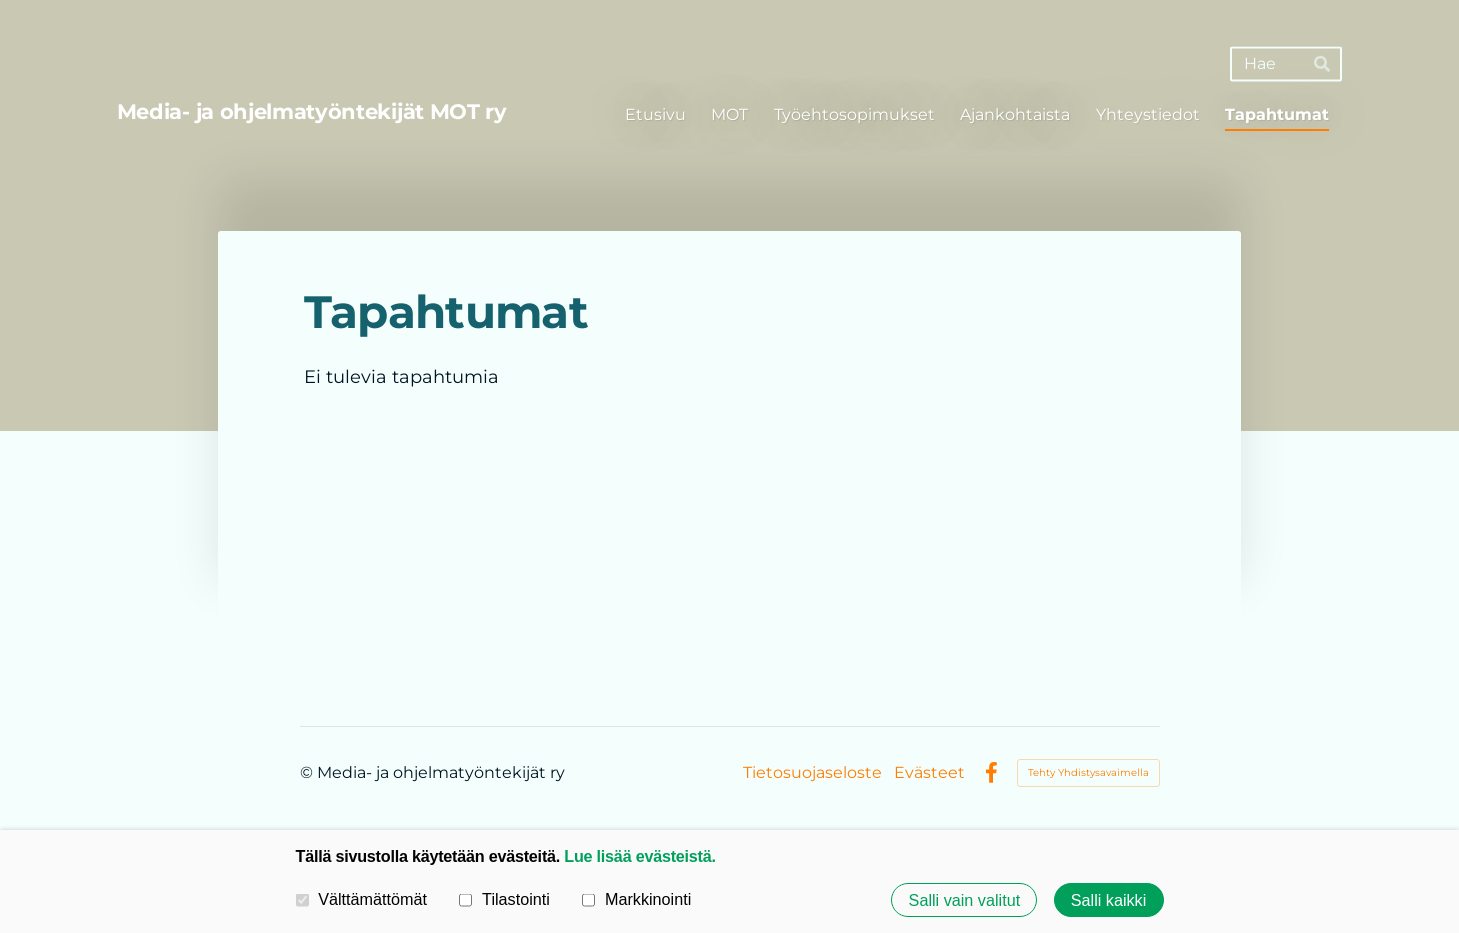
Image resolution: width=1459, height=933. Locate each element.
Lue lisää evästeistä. (639, 856)
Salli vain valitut (965, 900)
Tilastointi (504, 899)
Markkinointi (636, 899)
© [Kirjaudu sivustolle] (308, 772)
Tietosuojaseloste (812, 773)
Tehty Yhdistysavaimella (1088, 772)
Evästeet (929, 773)
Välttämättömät (362, 899)
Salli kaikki (1109, 900)
